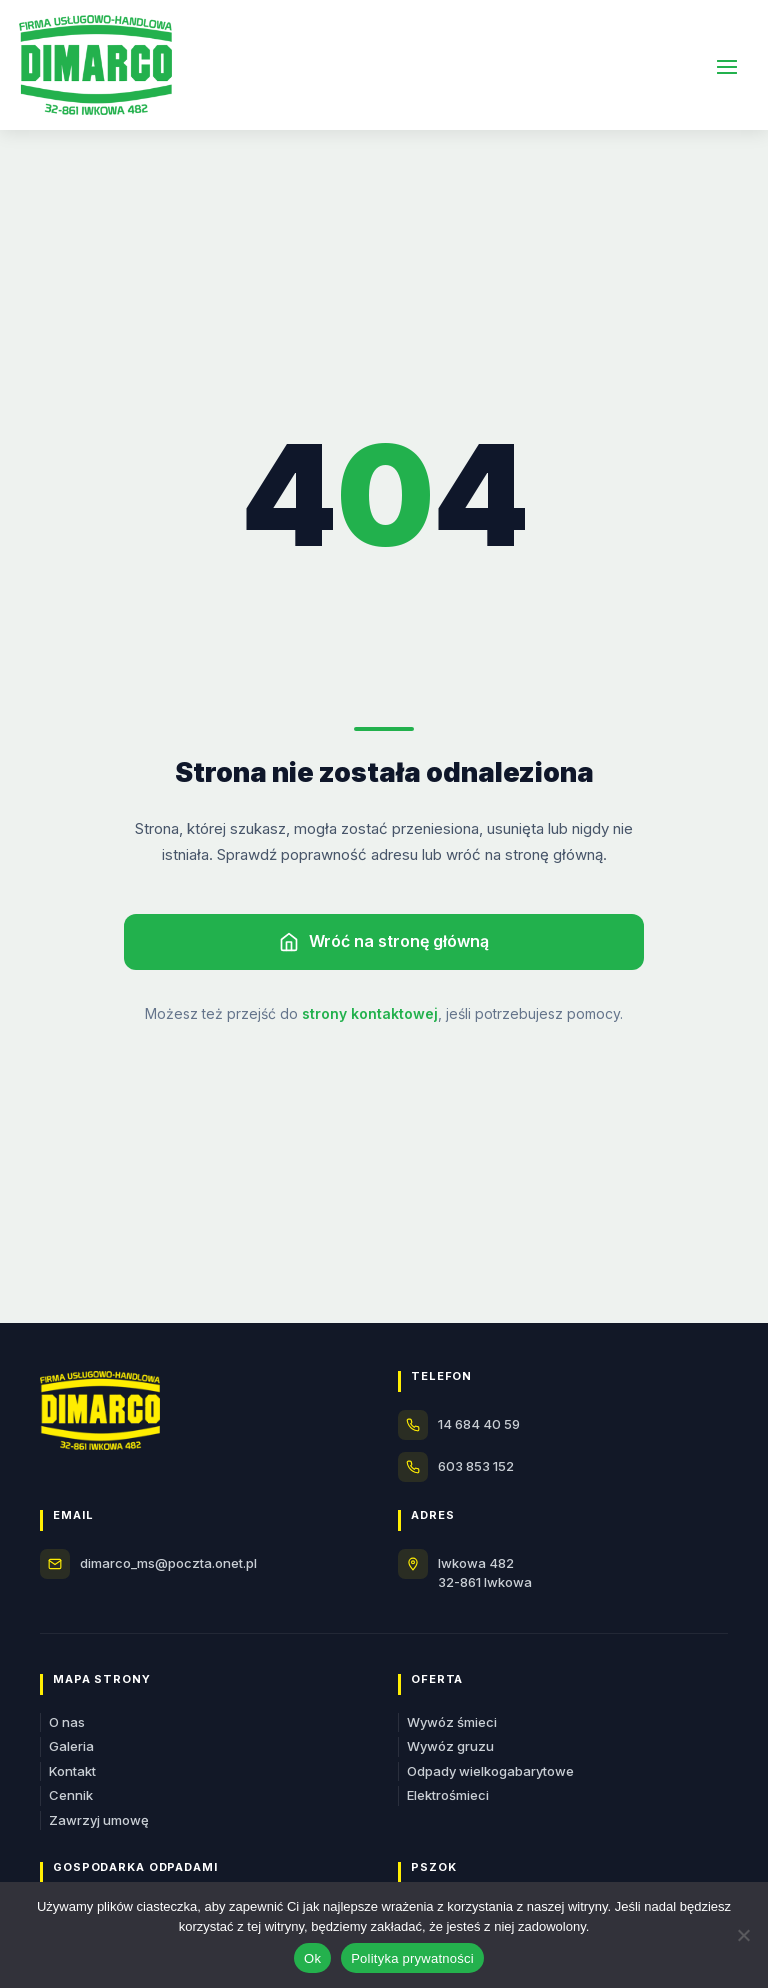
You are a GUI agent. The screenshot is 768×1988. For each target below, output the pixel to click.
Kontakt (72, 1771)
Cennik (71, 1795)
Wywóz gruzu (450, 1746)
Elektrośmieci (448, 1795)
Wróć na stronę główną (384, 941)
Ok (312, 1958)
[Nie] (743, 1935)
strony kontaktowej (370, 1013)
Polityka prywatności (412, 1958)
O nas (67, 1722)
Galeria (71, 1746)
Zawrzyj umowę (99, 1820)
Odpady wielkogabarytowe (490, 1771)
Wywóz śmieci (452, 1722)
